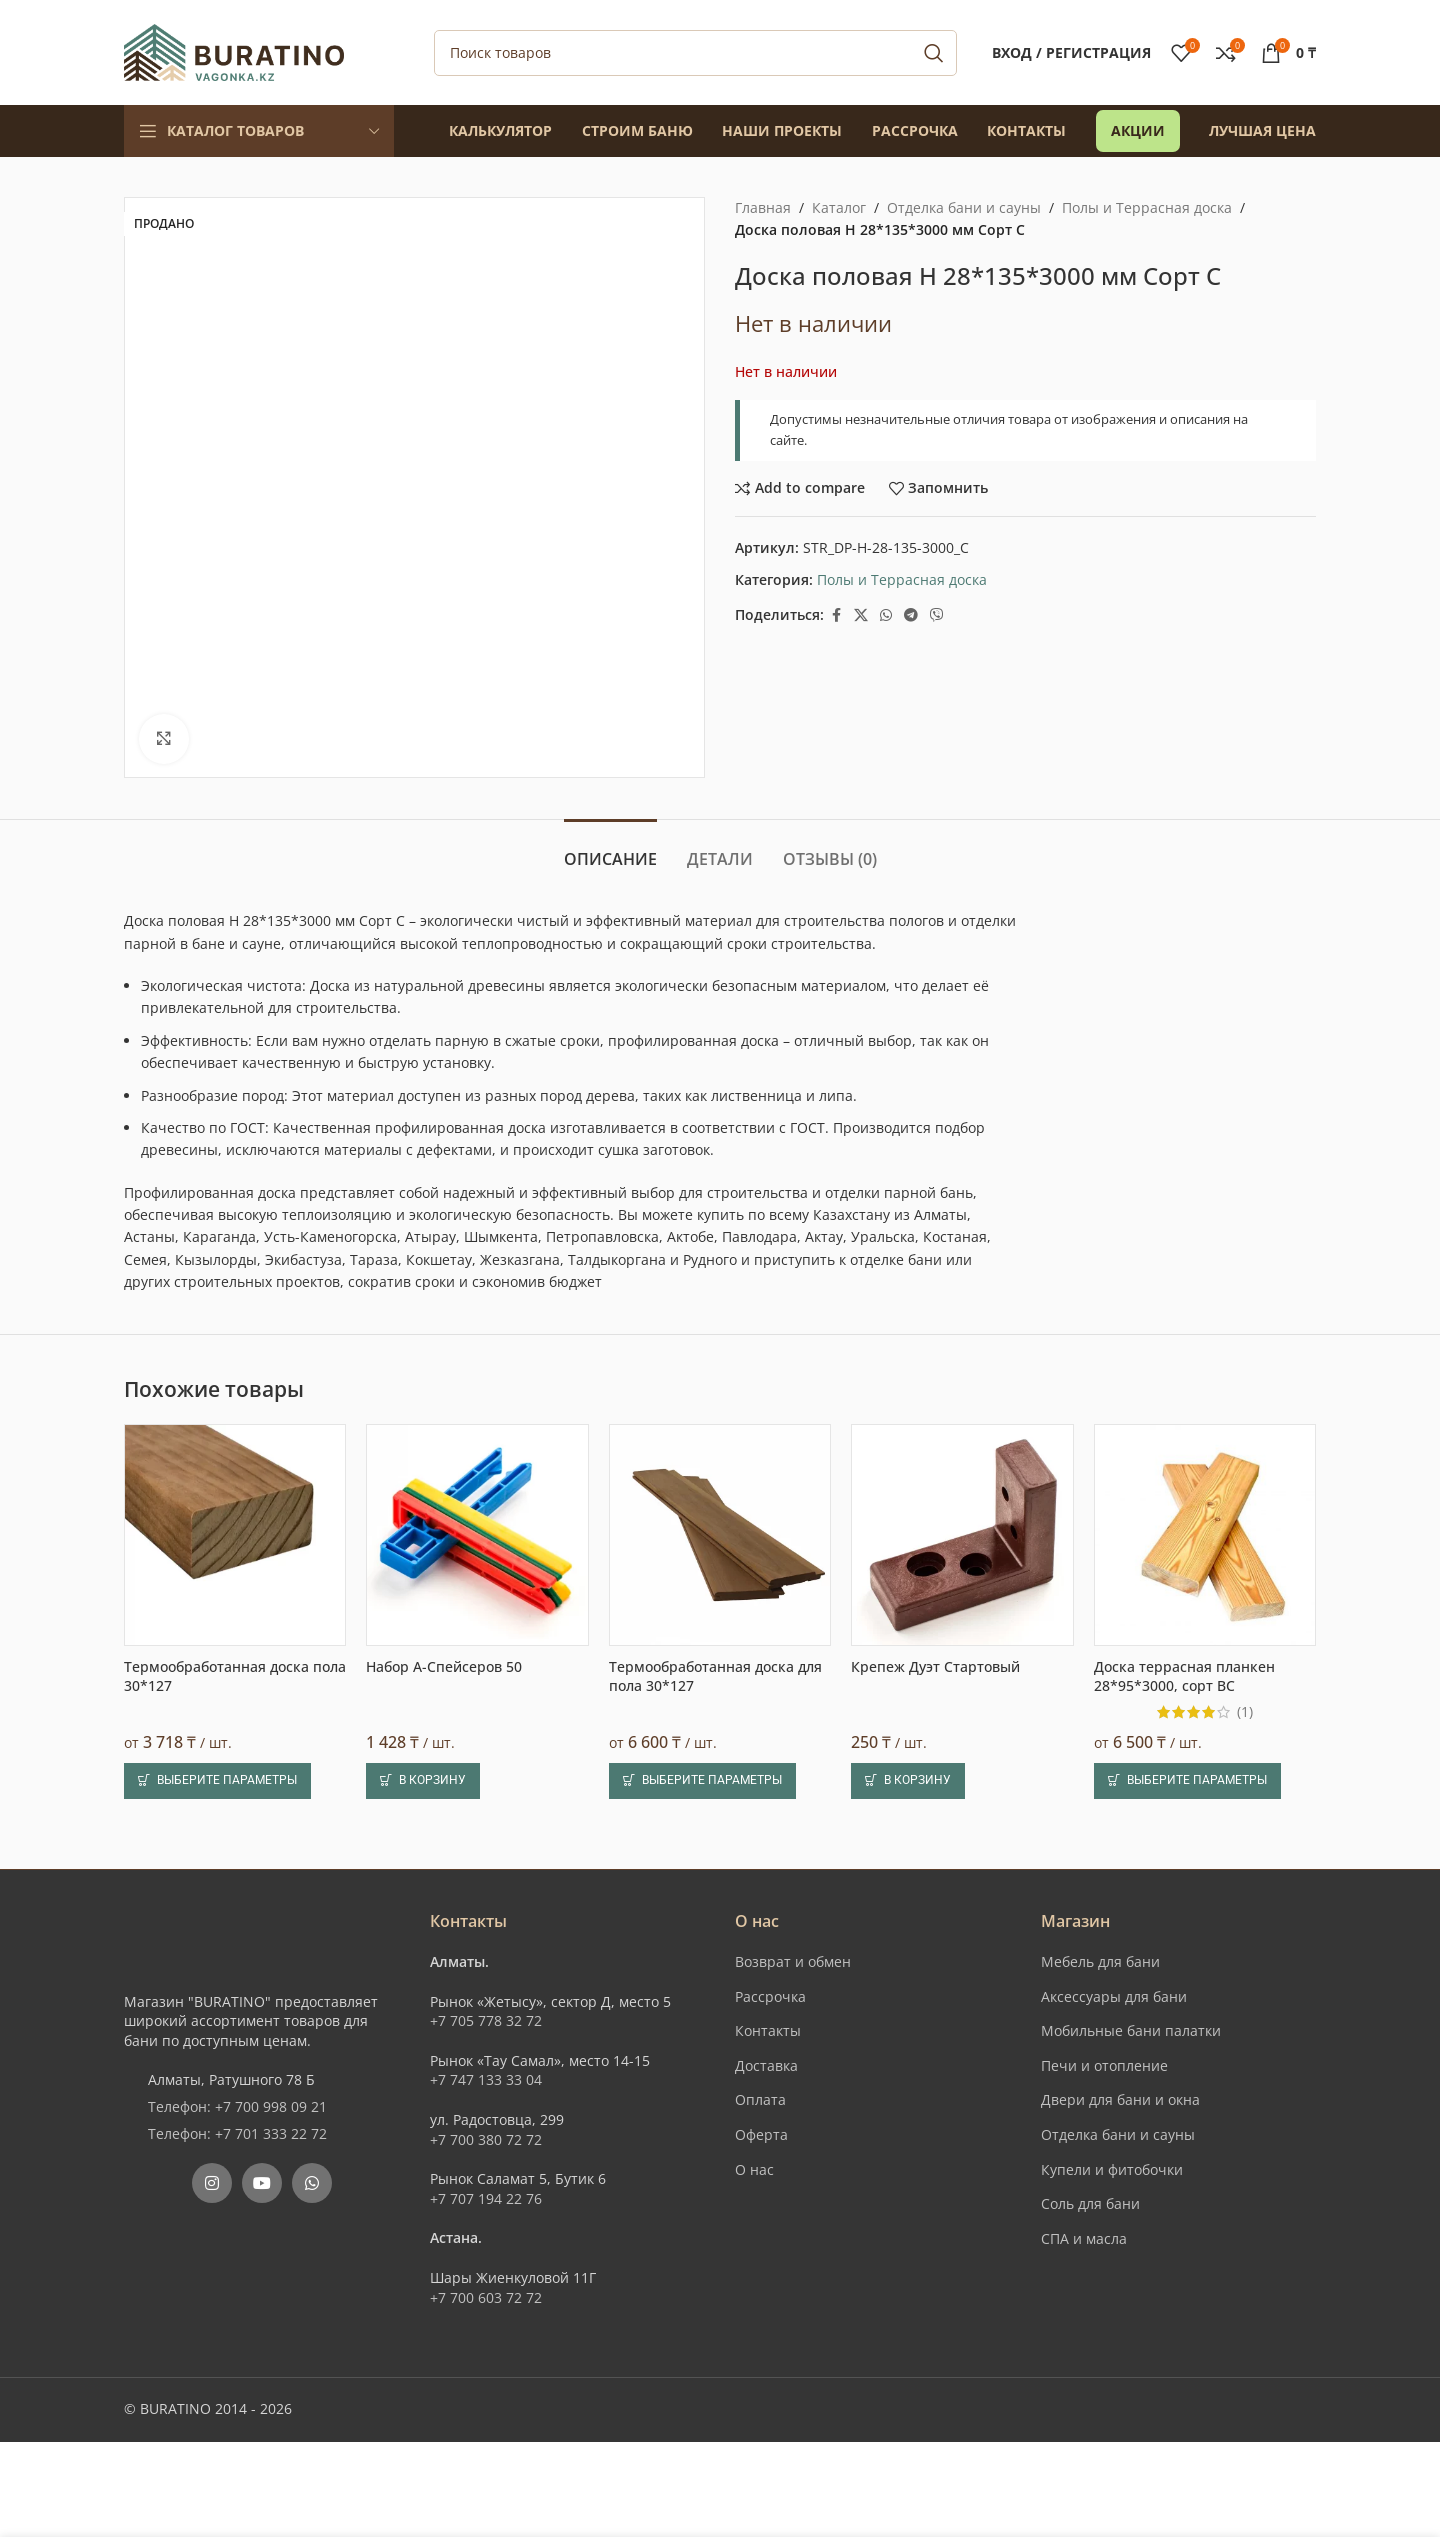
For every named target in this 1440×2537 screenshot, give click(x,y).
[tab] (610, 849)
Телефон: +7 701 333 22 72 (237, 2133)
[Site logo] (234, 50)
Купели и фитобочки (1112, 2169)
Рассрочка (770, 1996)
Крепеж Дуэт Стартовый (935, 1666)
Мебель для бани (1100, 1961)
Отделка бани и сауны (964, 207)
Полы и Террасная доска (1147, 207)
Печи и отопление (1104, 2065)
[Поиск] (695, 53)
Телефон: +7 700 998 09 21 (237, 2106)
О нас (754, 2169)
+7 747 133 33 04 (486, 2079)
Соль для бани (1090, 2203)
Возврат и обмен (793, 1961)
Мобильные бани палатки (1131, 2030)
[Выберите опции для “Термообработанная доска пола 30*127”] (217, 1781)
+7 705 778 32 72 (486, 2020)
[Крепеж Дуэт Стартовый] (962, 1535)
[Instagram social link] (212, 2183)
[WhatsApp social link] (886, 615)
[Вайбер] (937, 615)
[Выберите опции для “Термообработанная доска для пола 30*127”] (702, 1781)
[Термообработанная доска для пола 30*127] (720, 1535)
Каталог (839, 207)
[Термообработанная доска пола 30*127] (235, 1535)
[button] (423, 1781)
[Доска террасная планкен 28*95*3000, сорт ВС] (1205, 1535)
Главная (763, 207)
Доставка (766, 2065)
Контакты (768, 2030)
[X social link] (861, 615)
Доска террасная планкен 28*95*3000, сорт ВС (1184, 1676)
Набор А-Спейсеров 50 (444, 1666)
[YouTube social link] (262, 2183)
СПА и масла (1084, 2238)
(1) (1245, 1712)
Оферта (761, 2134)
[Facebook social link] (836, 615)
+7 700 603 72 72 (486, 2297)
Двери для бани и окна (1120, 2099)
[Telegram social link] (911, 615)
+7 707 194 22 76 (486, 2198)
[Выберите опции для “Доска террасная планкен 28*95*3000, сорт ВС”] (1187, 1781)
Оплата (760, 2099)
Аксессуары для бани (1114, 1996)
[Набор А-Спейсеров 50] (477, 1535)
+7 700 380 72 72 (486, 2139)
